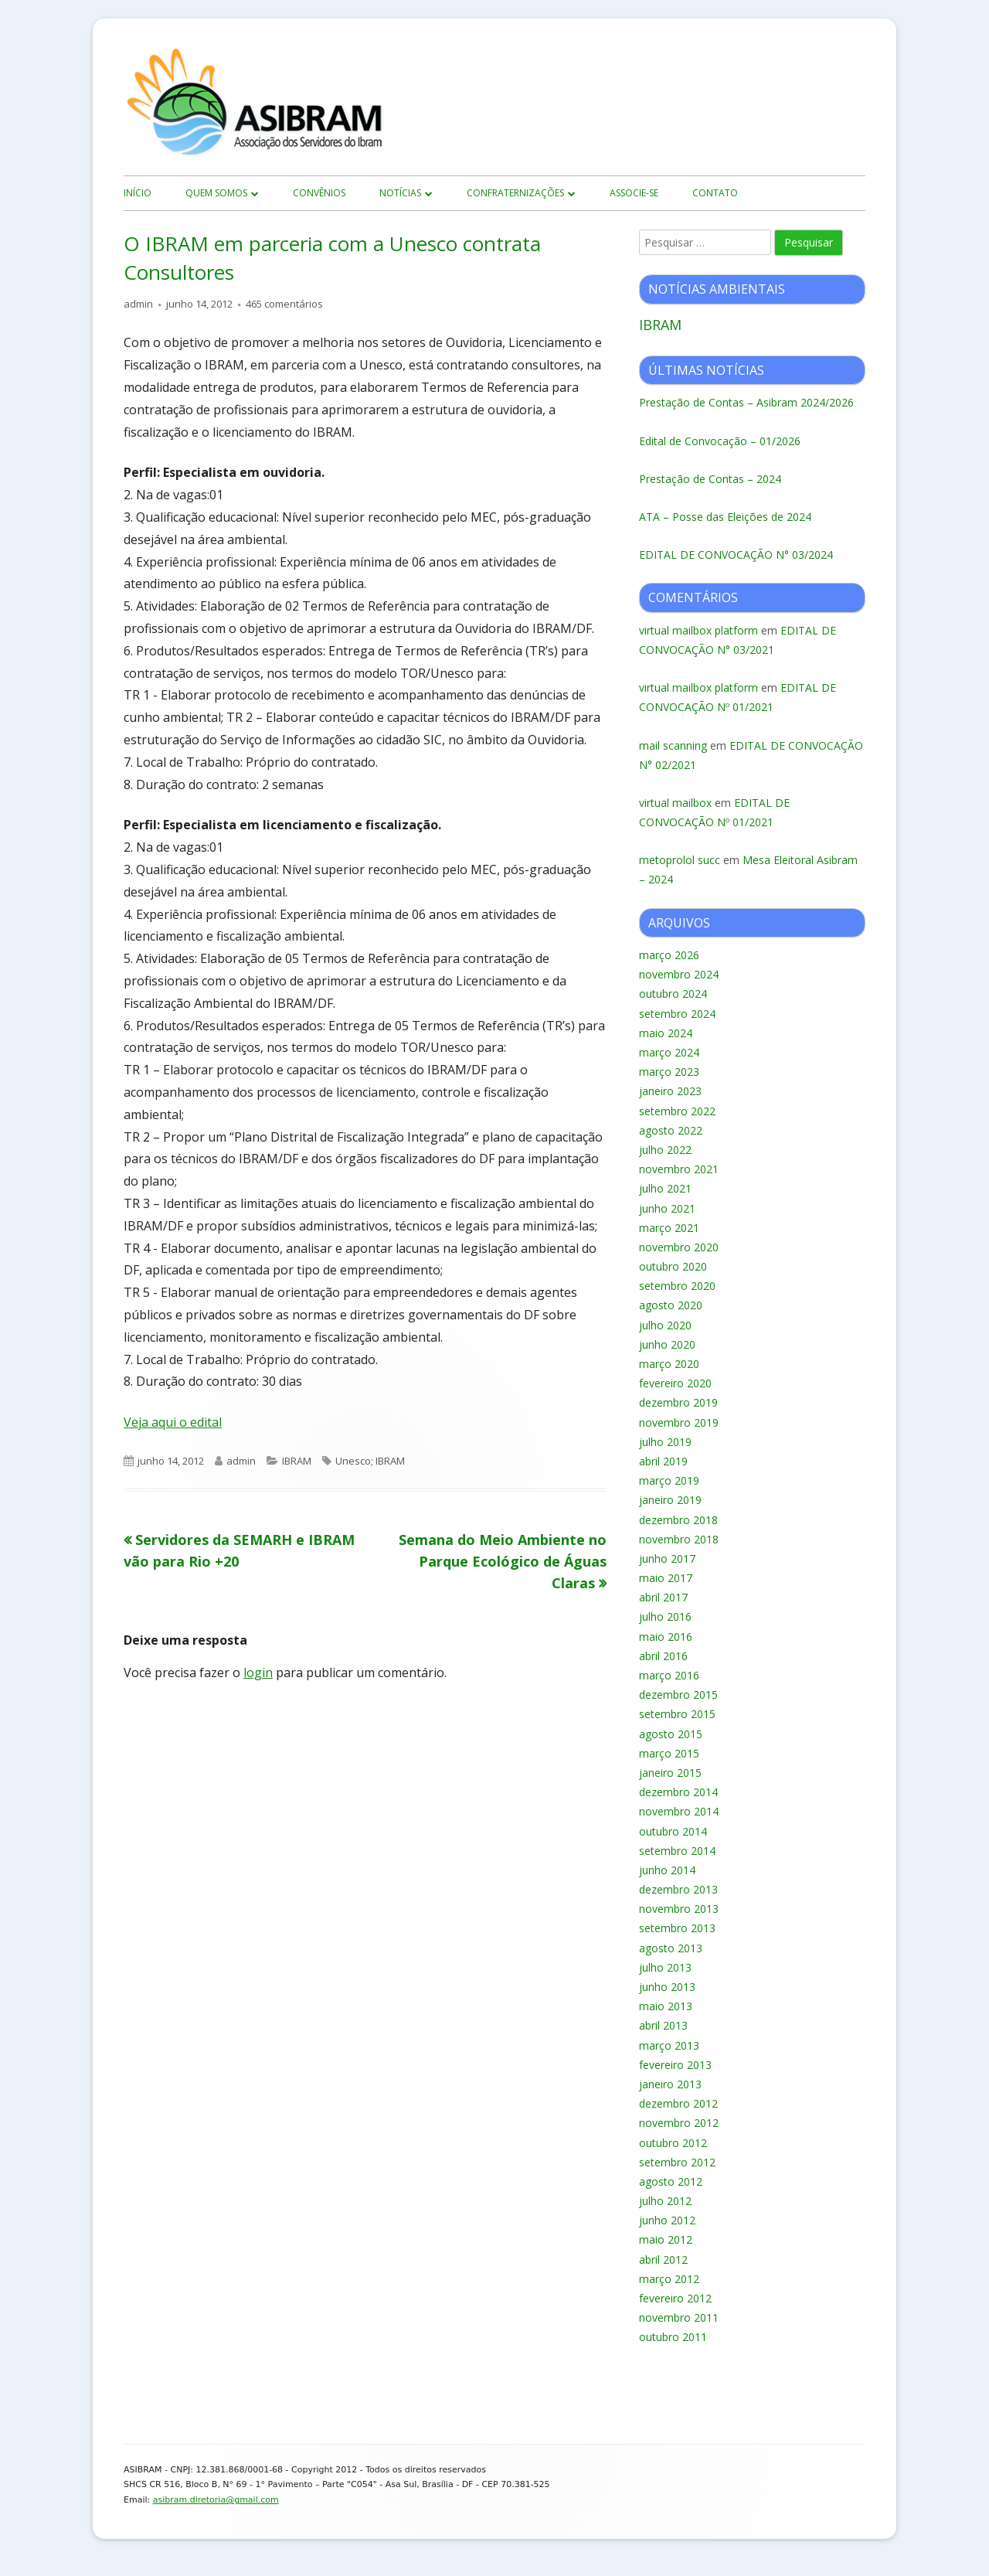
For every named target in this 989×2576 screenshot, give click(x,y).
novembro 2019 (679, 1422)
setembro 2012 (677, 2162)
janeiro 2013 (670, 2084)
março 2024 (669, 1052)
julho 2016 (665, 1616)
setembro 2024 (677, 1013)
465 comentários (284, 304)
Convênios (319, 192)
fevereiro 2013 (675, 2064)
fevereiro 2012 (675, 2298)
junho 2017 (667, 1558)
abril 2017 (663, 1597)
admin (138, 304)
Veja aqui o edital (173, 1422)
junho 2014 (667, 1870)
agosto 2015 (670, 1734)
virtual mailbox (675, 802)
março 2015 (669, 1753)
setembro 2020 (677, 1285)
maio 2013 (665, 2006)
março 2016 (669, 1675)
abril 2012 (663, 2259)
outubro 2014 (673, 1831)
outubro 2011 (673, 2336)
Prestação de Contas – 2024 (710, 478)
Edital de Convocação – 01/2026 (719, 441)
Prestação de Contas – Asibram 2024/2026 (746, 402)
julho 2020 (665, 1325)
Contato (715, 192)
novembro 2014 (679, 1811)
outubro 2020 (673, 1266)
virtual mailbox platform (698, 630)
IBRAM (296, 1461)
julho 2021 (665, 1188)
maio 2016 (665, 1636)
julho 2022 (665, 1149)
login (258, 1672)
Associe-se (634, 192)
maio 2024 (665, 1033)
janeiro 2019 (670, 1499)
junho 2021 (667, 1208)
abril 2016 (663, 1656)
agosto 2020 (670, 1305)
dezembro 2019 (678, 1402)
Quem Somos (216, 192)
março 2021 (669, 1227)
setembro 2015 (677, 1714)
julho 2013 (665, 1967)
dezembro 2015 (678, 1694)
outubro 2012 (673, 2142)
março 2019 (669, 1480)
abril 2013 (663, 2025)
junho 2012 (667, 2220)
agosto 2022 (670, 1130)
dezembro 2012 (678, 2103)
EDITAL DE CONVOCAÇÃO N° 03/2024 (736, 554)
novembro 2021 (679, 1169)
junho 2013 (667, 1986)
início (137, 192)
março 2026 (669, 955)
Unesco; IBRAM (370, 1461)
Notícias (400, 192)
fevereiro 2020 (675, 1383)
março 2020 (669, 1363)
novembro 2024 (679, 974)
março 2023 (669, 1071)
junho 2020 (667, 1344)
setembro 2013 (677, 1928)
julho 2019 (665, 1441)
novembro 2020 (679, 1247)
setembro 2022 (677, 1111)
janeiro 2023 (670, 1091)
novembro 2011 (679, 2317)
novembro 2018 (679, 1539)
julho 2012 (665, 2200)
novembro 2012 (679, 2122)
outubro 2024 (673, 993)
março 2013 (669, 2045)
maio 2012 (665, 2239)
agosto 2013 (670, 1948)
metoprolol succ (679, 859)
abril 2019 (663, 1461)
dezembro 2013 (678, 1889)
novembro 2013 (679, 1908)
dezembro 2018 (678, 1520)
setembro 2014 (677, 1850)
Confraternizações (515, 192)
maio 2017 (665, 1577)
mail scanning (673, 745)
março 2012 (669, 2278)
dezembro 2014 (678, 1792)
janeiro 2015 (670, 1772)
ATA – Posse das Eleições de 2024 (725, 516)
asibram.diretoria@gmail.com (216, 2500)
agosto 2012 (670, 2181)
